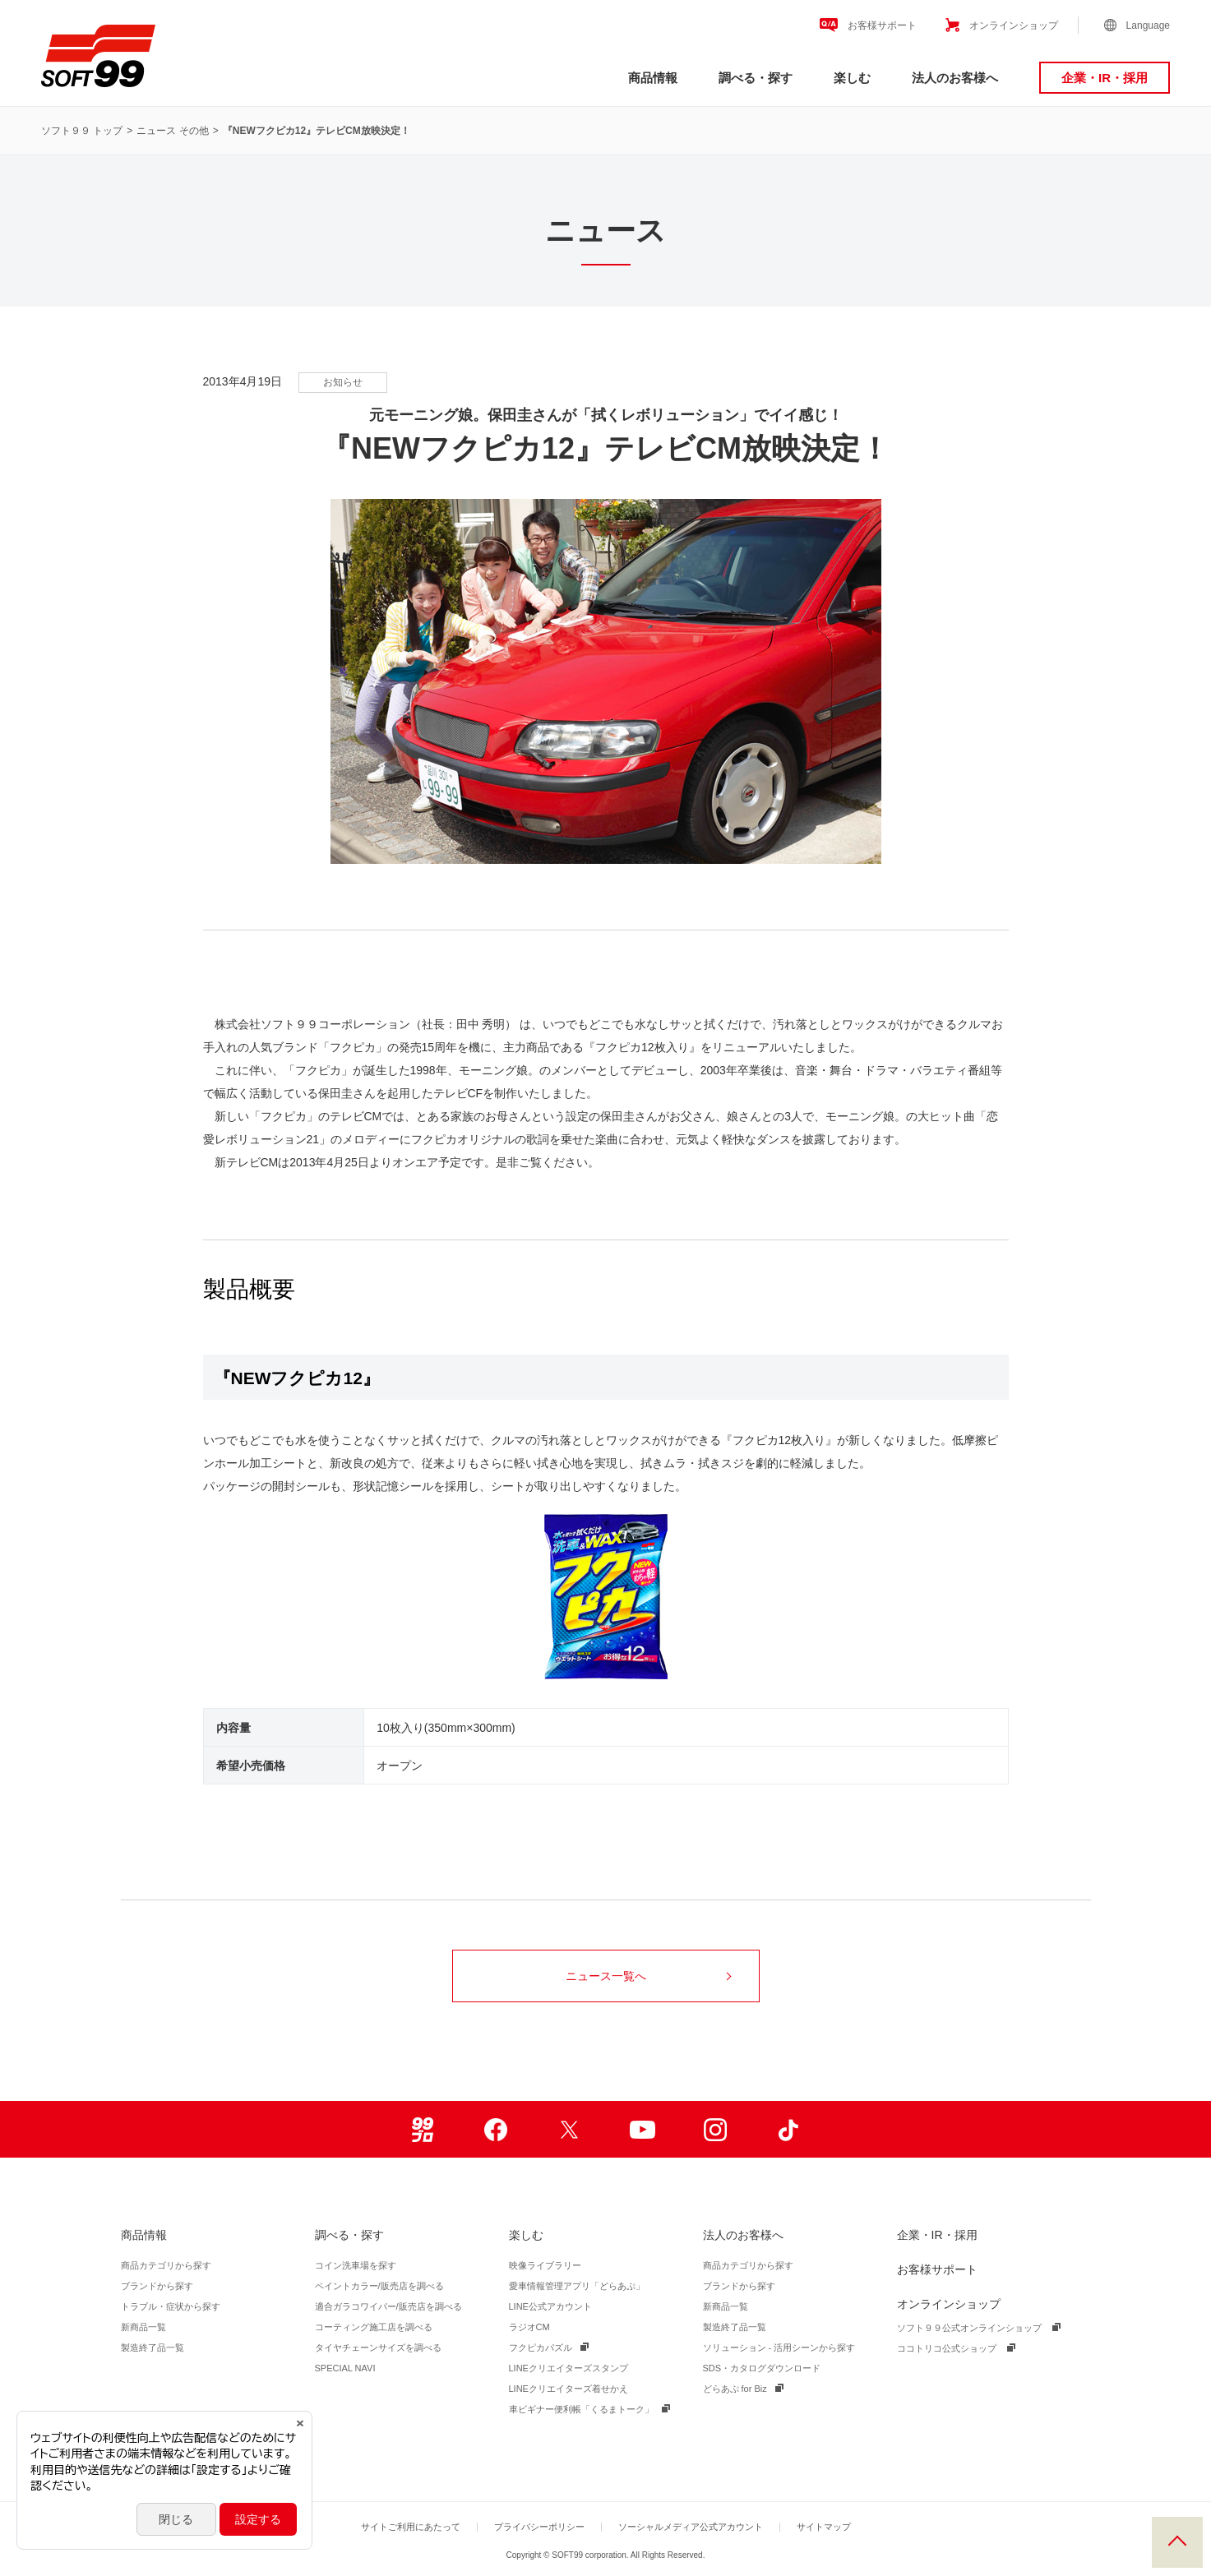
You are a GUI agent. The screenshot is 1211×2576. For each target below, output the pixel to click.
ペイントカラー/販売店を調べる (379, 2286)
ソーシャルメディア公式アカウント (690, 2527)
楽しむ (852, 78)
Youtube (642, 2129)
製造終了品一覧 (152, 2347)
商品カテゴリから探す (166, 2265)
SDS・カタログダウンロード (762, 2368)
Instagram (715, 2129)
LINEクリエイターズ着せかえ (568, 2389)
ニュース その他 (172, 130)
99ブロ (423, 2129)
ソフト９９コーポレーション (98, 56)
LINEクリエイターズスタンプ (568, 2368)
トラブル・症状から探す (170, 2306)
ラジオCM (529, 2327)
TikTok (788, 2129)
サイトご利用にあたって (410, 2527)
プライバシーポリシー (539, 2527)
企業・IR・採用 (1104, 78)
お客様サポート (882, 25)
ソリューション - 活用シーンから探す (779, 2347)
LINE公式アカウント (550, 2306)
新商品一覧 (143, 2327)
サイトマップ (824, 2527)
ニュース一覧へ (648, 1976)
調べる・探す (756, 78)
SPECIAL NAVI (345, 2368)
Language (1148, 25)
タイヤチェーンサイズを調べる (378, 2347)
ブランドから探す (157, 2286)
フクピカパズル (540, 2347)
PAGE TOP (1177, 2542)
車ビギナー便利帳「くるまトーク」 (581, 2409)
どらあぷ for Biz (735, 2389)
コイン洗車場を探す (355, 2265)
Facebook (496, 2129)
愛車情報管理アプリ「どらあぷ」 (577, 2286)
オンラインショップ (1013, 25)
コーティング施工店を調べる (373, 2327)
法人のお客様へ (955, 78)
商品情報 (652, 78)
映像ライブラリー (545, 2265)
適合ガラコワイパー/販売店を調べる (388, 2306)
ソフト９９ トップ (81, 130)
